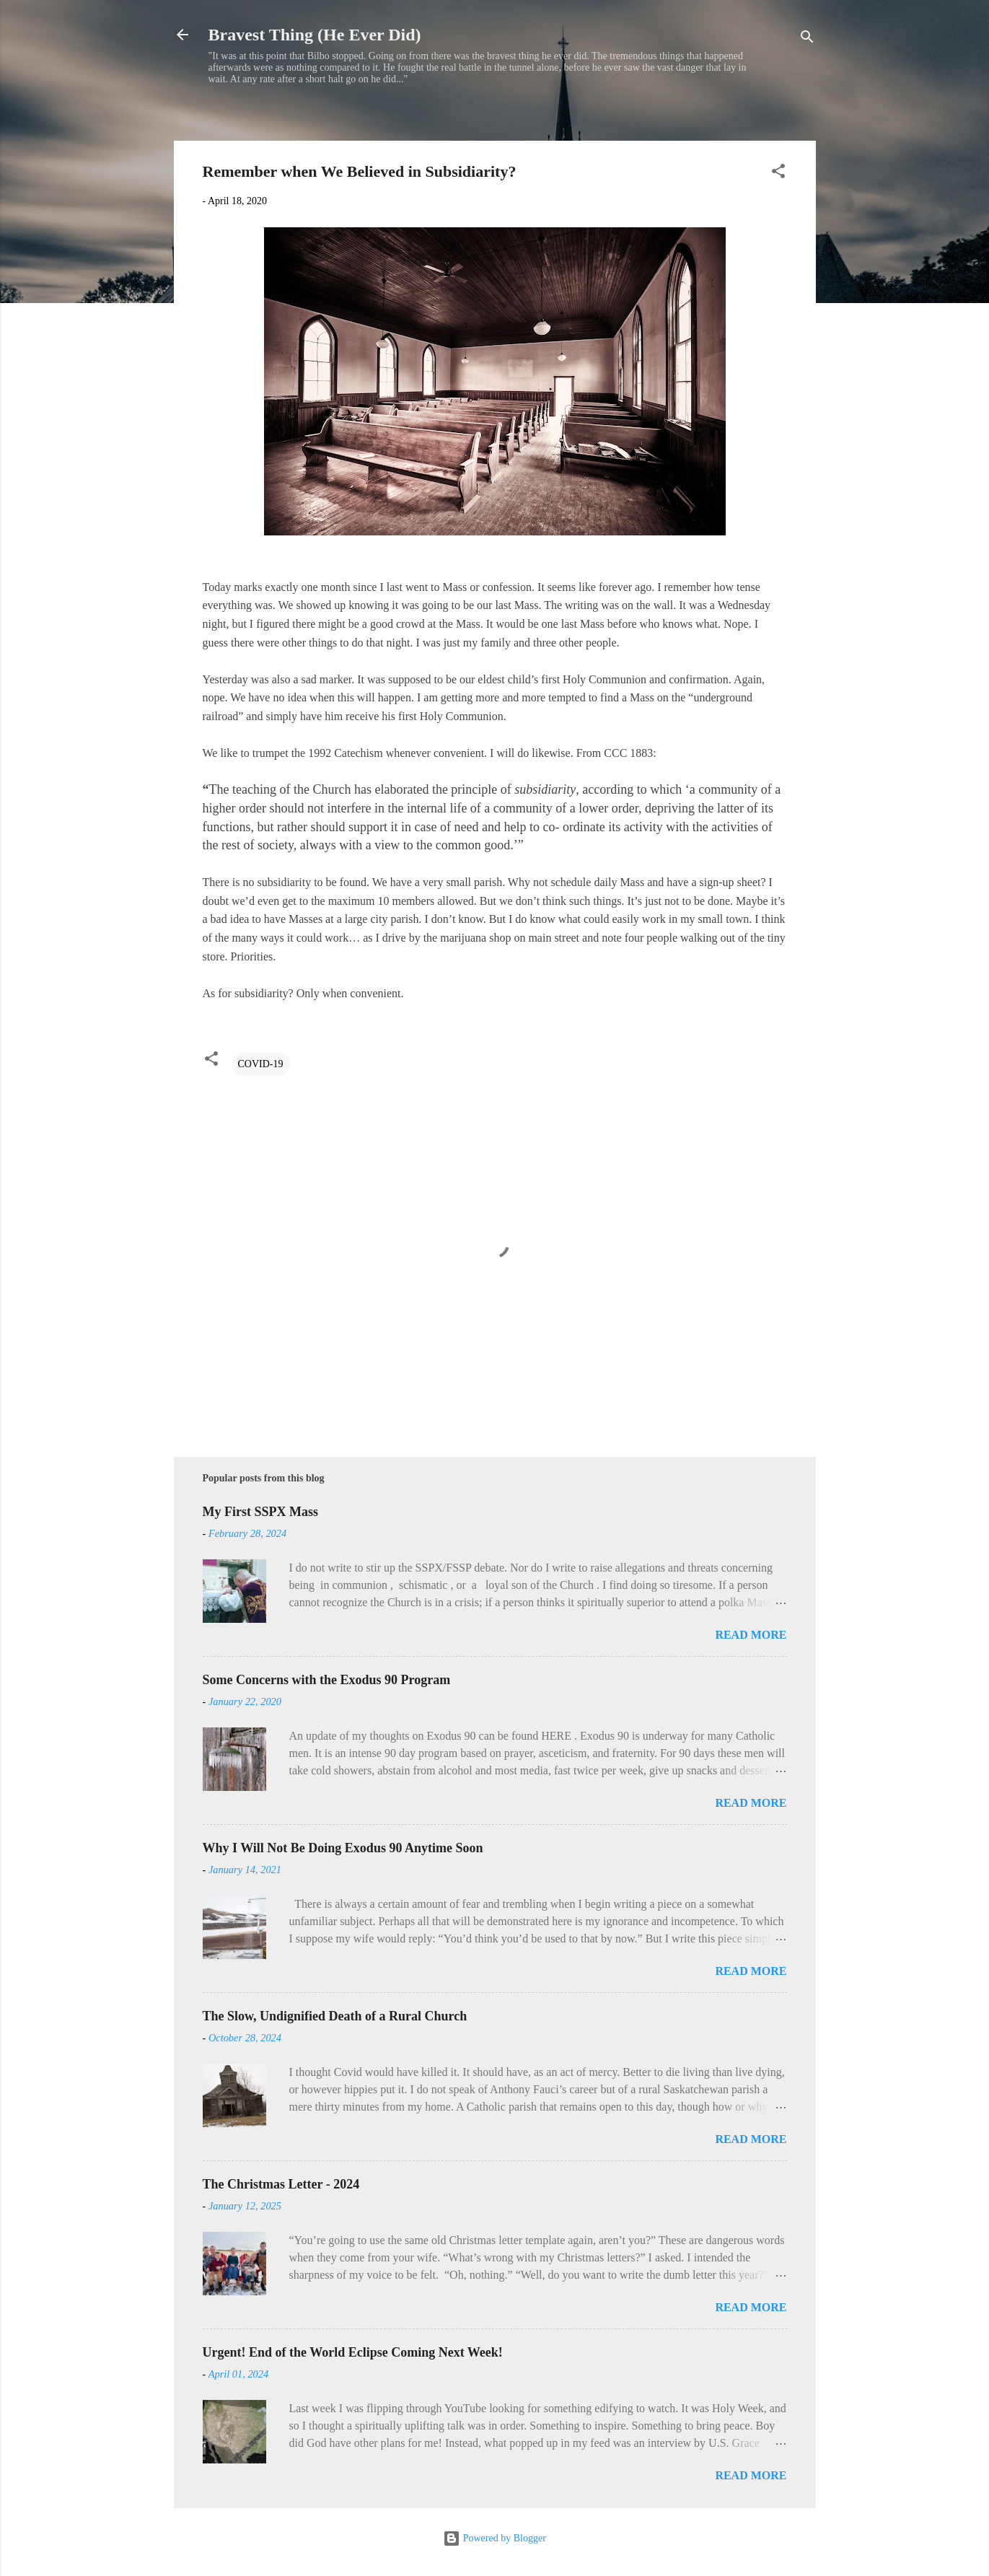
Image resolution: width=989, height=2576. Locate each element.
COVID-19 (260, 1064)
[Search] (807, 39)
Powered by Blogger (494, 2538)
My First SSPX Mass (261, 1511)
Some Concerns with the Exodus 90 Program (327, 1680)
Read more (750, 1635)
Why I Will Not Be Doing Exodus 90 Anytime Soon (343, 1848)
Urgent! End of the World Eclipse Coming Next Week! (353, 2352)
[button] (778, 173)
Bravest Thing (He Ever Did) (314, 34)
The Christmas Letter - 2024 (281, 2184)
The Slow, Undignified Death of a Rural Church (335, 2016)
